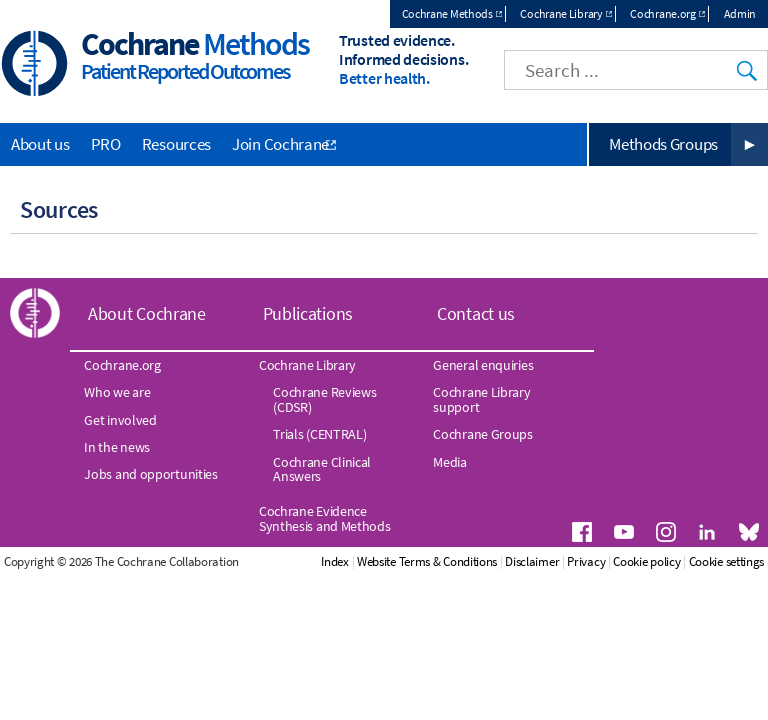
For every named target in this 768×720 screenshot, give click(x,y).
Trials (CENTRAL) (319, 434)
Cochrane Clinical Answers (322, 469)
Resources (176, 144)
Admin (740, 13)
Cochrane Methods (447, 13)
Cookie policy (646, 561)
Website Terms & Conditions (427, 561)
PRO (106, 144)
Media (450, 462)
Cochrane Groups (483, 434)
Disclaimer (532, 561)
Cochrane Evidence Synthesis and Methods (325, 518)
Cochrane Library (561, 13)
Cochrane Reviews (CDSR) (324, 399)
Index (335, 561)
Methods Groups (663, 144)
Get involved (120, 420)
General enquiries (483, 365)
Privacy (586, 561)
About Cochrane (147, 313)
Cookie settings (727, 561)
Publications (308, 313)
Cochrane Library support (481, 399)
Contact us (476, 313)
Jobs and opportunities (150, 474)
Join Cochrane (280, 144)
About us (40, 144)
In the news (117, 447)
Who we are (117, 392)
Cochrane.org (662, 13)
